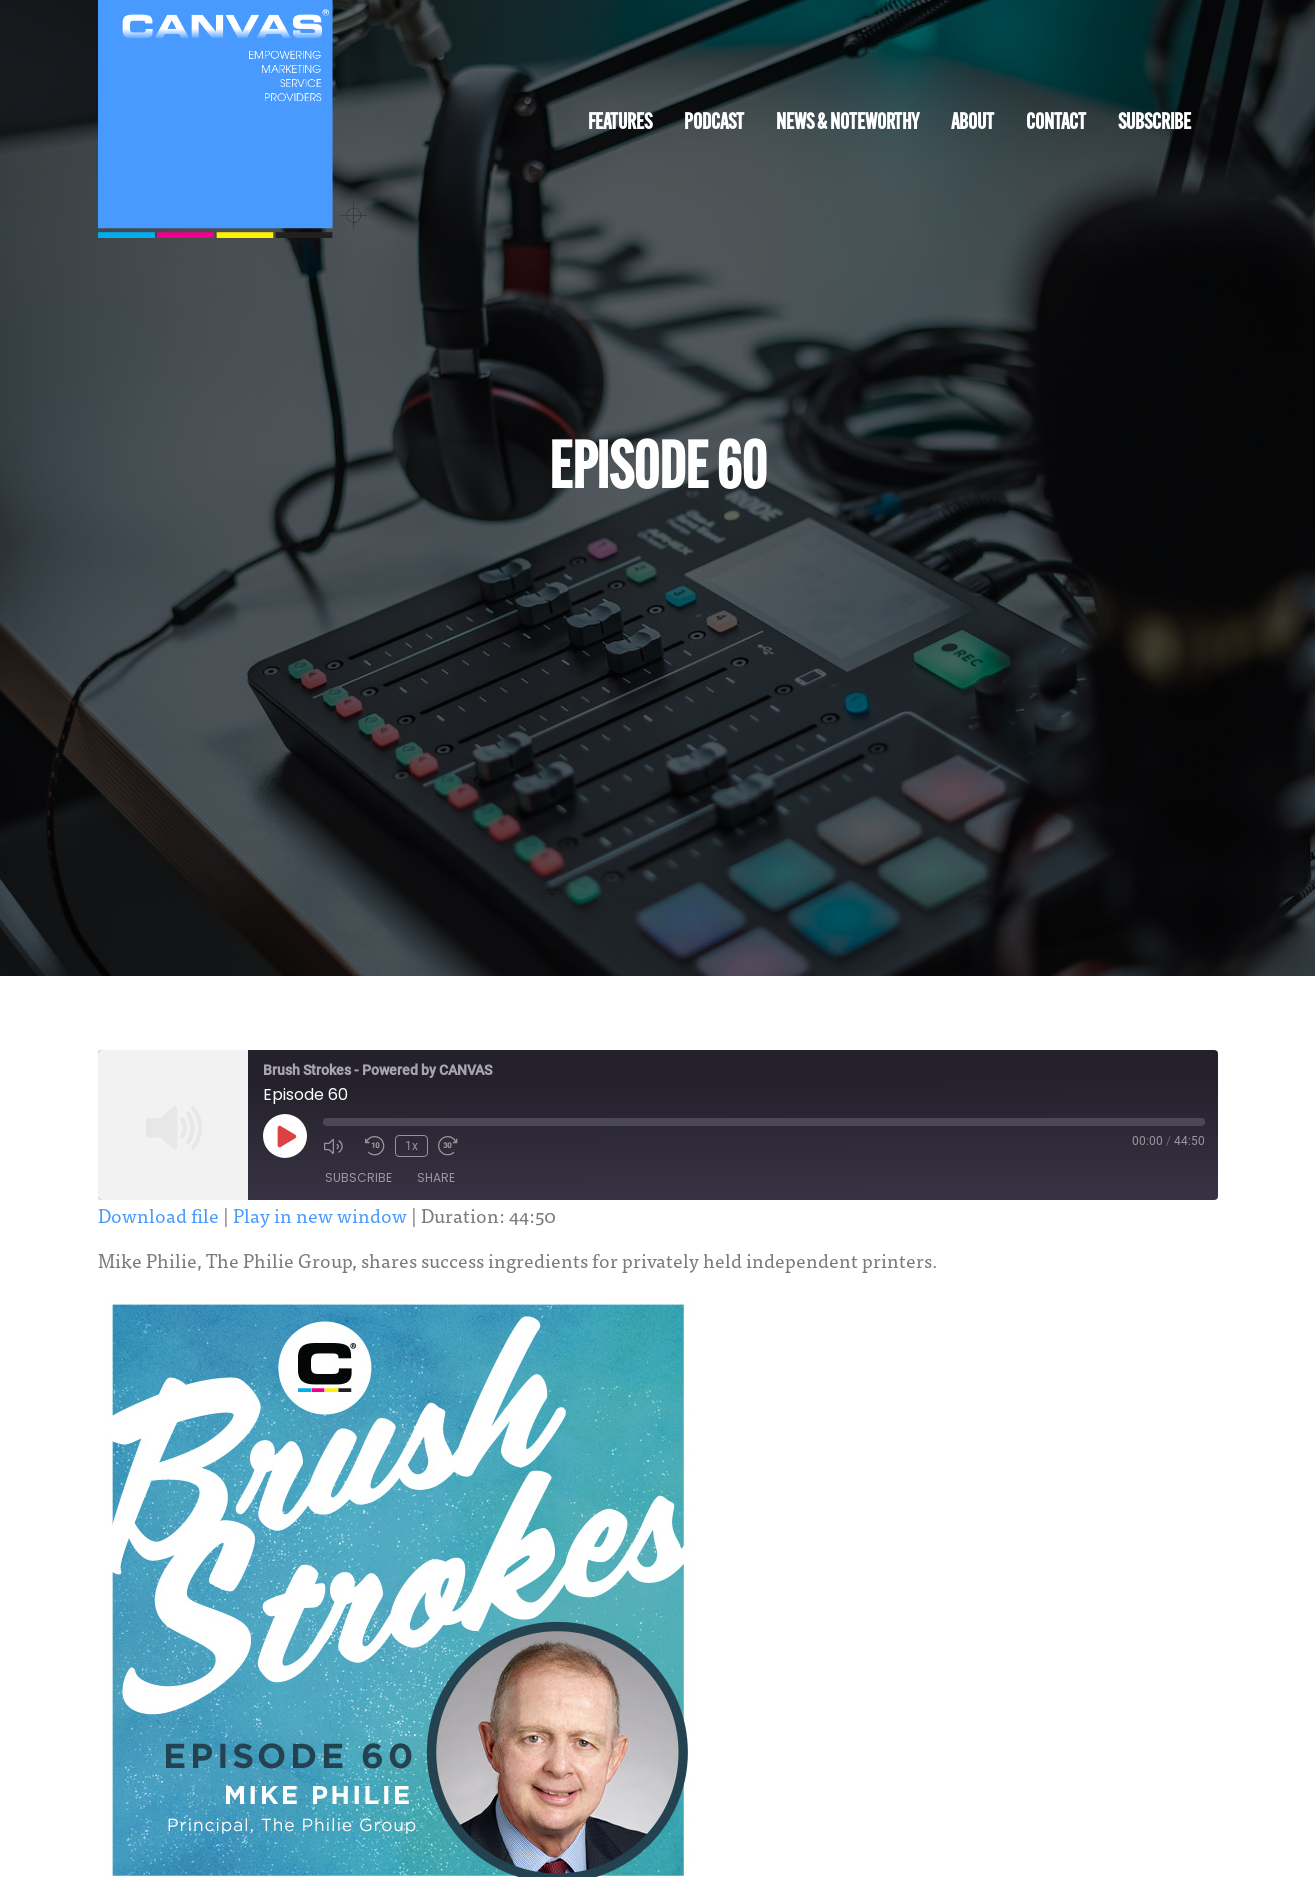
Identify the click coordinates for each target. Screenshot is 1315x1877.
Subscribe (1154, 123)
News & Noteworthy (847, 123)
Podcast (714, 123)
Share (436, 1177)
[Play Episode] (285, 1136)
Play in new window (320, 1214)
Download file (158, 1214)
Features (620, 123)
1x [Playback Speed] (411, 1146)
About (972, 123)
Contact (1056, 123)
